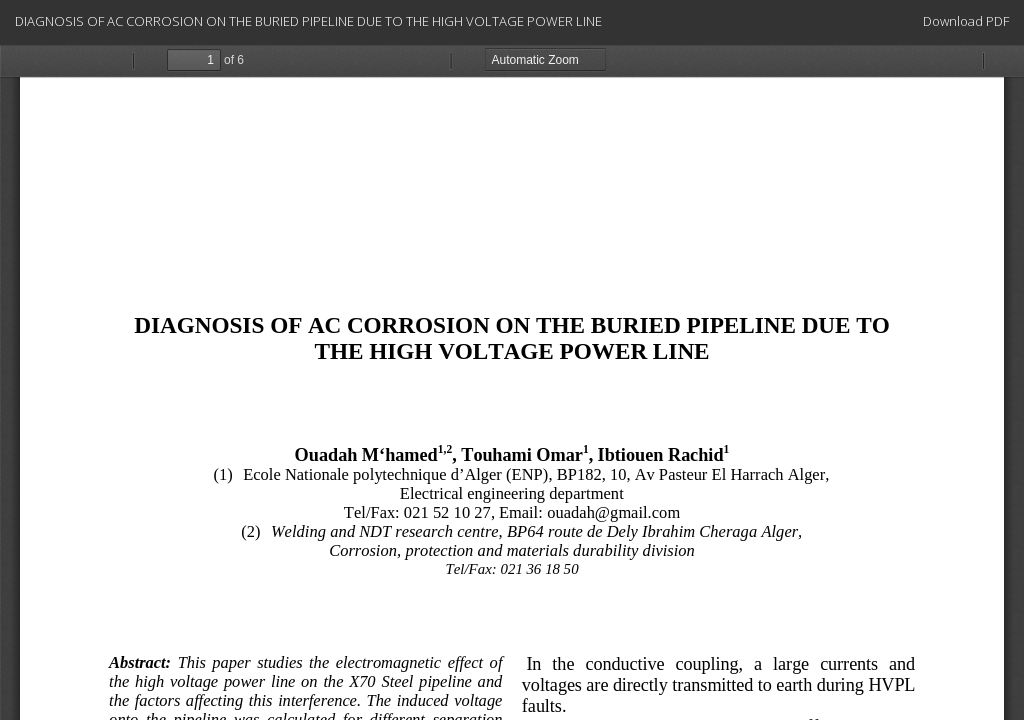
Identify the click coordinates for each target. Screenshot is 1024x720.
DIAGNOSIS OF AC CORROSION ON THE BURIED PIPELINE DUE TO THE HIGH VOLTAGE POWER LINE (308, 21)
